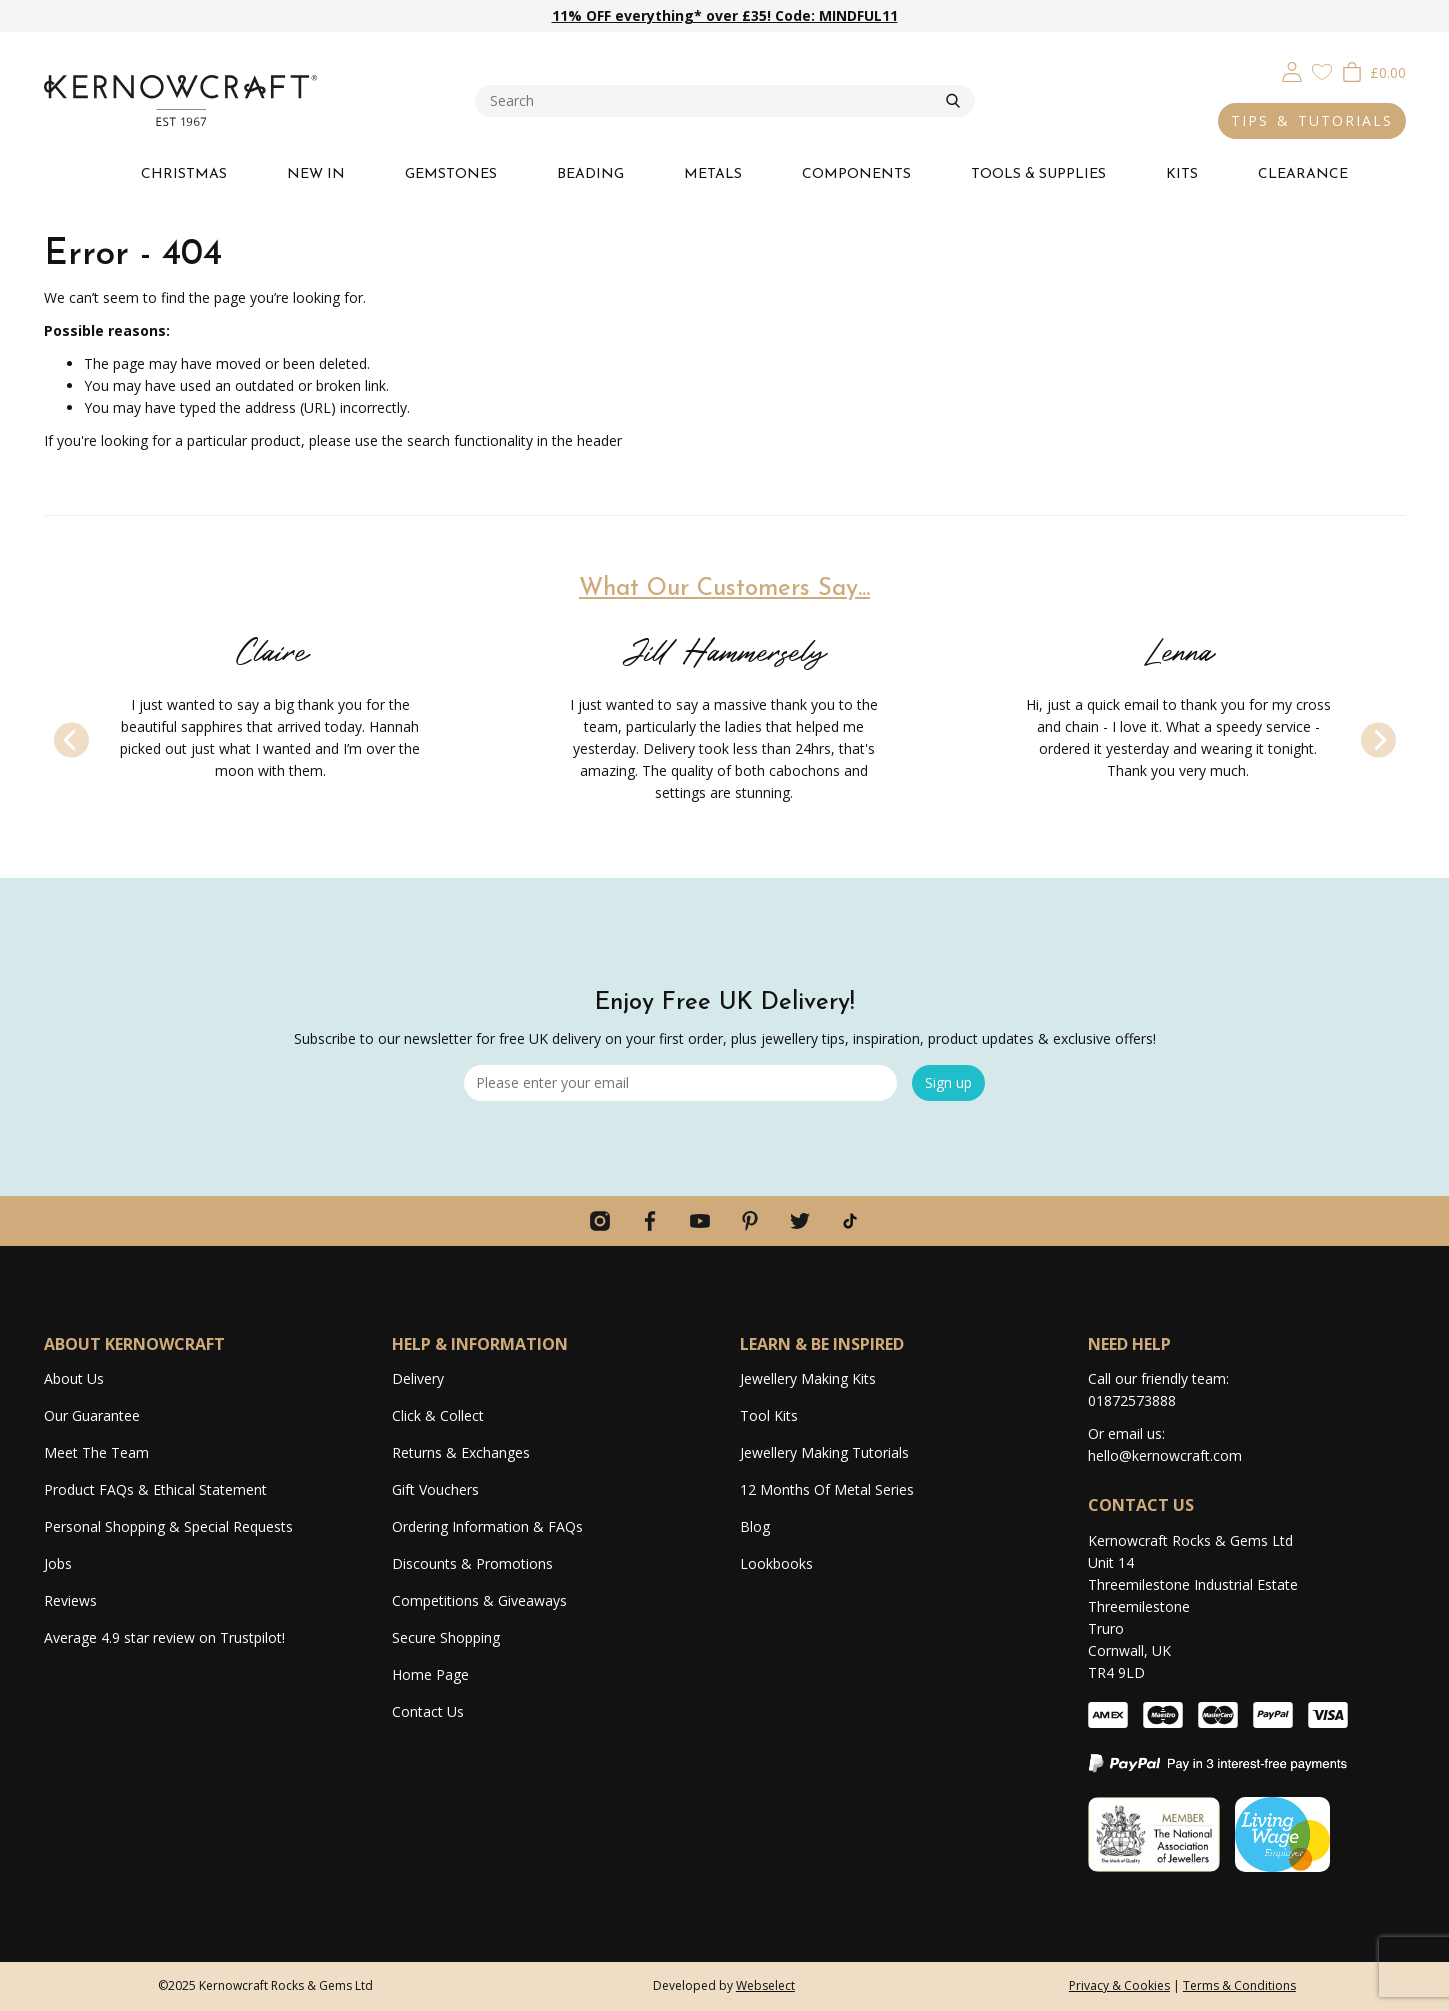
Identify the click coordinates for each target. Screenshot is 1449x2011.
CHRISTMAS (184, 174)
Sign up (948, 1082)
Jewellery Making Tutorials (824, 1452)
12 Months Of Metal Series (827, 1489)
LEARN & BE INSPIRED (822, 1344)
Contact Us (428, 1711)
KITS (1182, 174)
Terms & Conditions (1239, 1985)
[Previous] (71, 740)
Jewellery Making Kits (808, 1378)
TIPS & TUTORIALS (1312, 120)
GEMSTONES (451, 174)
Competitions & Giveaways (479, 1600)
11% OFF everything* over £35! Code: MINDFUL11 (725, 15)
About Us (74, 1378)
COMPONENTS (856, 174)
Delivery (418, 1378)
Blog (755, 1526)
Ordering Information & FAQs (487, 1526)
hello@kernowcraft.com (1165, 1455)
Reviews (70, 1600)
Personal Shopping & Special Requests (168, 1526)
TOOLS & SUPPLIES (1038, 174)
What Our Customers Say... (724, 589)
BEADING (590, 174)
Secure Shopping (446, 1637)
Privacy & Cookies (1119, 1985)
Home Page (430, 1674)
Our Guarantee (92, 1415)
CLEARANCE (1303, 174)
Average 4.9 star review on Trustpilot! (164, 1637)
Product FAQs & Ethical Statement (155, 1489)
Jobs (58, 1563)
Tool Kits (769, 1415)
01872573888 (1132, 1400)
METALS (713, 174)
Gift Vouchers (435, 1489)
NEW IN (316, 174)
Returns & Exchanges (461, 1452)
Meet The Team (96, 1452)
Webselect (765, 1985)
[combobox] (710, 101)
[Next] (1378, 740)
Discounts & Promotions (472, 1563)
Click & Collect (438, 1415)
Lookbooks (776, 1563)
